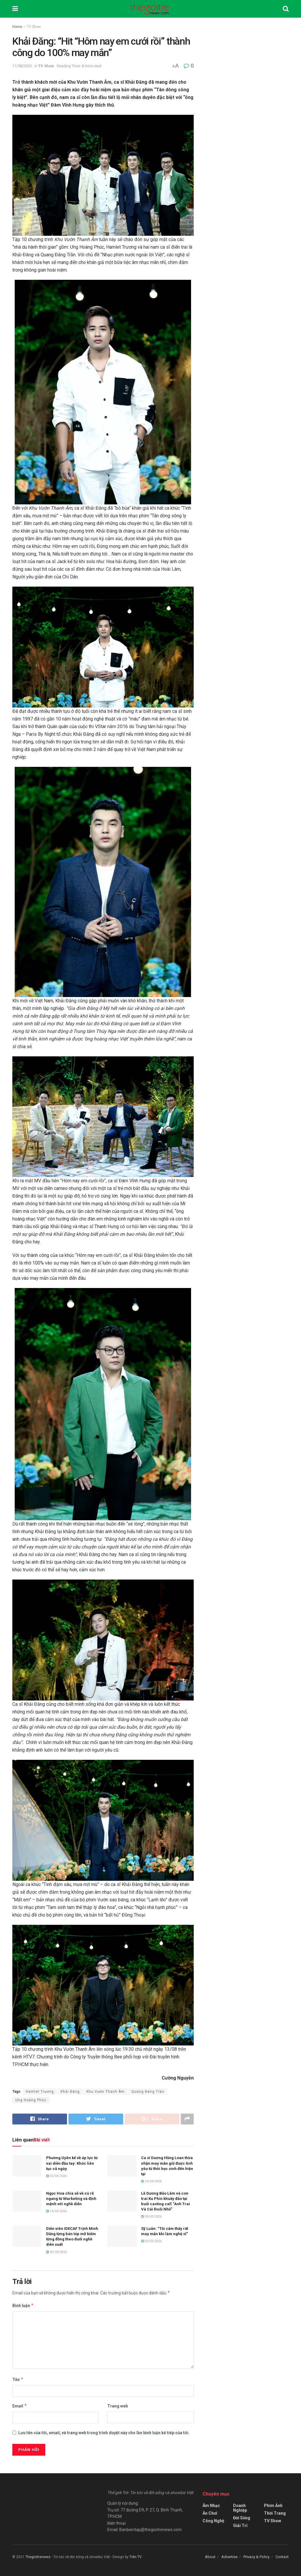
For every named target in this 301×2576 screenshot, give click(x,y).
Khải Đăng (70, 2092)
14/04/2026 (151, 2181)
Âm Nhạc (211, 2505)
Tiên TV (135, 2557)
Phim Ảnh (273, 2505)
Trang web (117, 2406)
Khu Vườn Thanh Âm (105, 2092)
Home (17, 27)
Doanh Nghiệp (240, 2508)
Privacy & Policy (256, 2557)
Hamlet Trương (40, 2092)
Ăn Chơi (210, 2513)
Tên (18, 2379)
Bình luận (23, 2306)
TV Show (34, 27)
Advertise (229, 2557)
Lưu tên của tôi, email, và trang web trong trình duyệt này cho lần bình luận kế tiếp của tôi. (104, 2432)
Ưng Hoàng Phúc (30, 2100)
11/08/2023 (22, 66)
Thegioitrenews (38, 2557)
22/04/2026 (56, 2176)
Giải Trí (240, 2525)
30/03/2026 (151, 2217)
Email (19, 2406)
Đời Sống (241, 2518)
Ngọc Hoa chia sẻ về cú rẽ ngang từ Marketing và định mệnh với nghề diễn (71, 2198)
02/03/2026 (151, 2241)
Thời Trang (275, 2513)
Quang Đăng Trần (147, 2092)
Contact (282, 2557)
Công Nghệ (213, 2521)
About (210, 2557)
